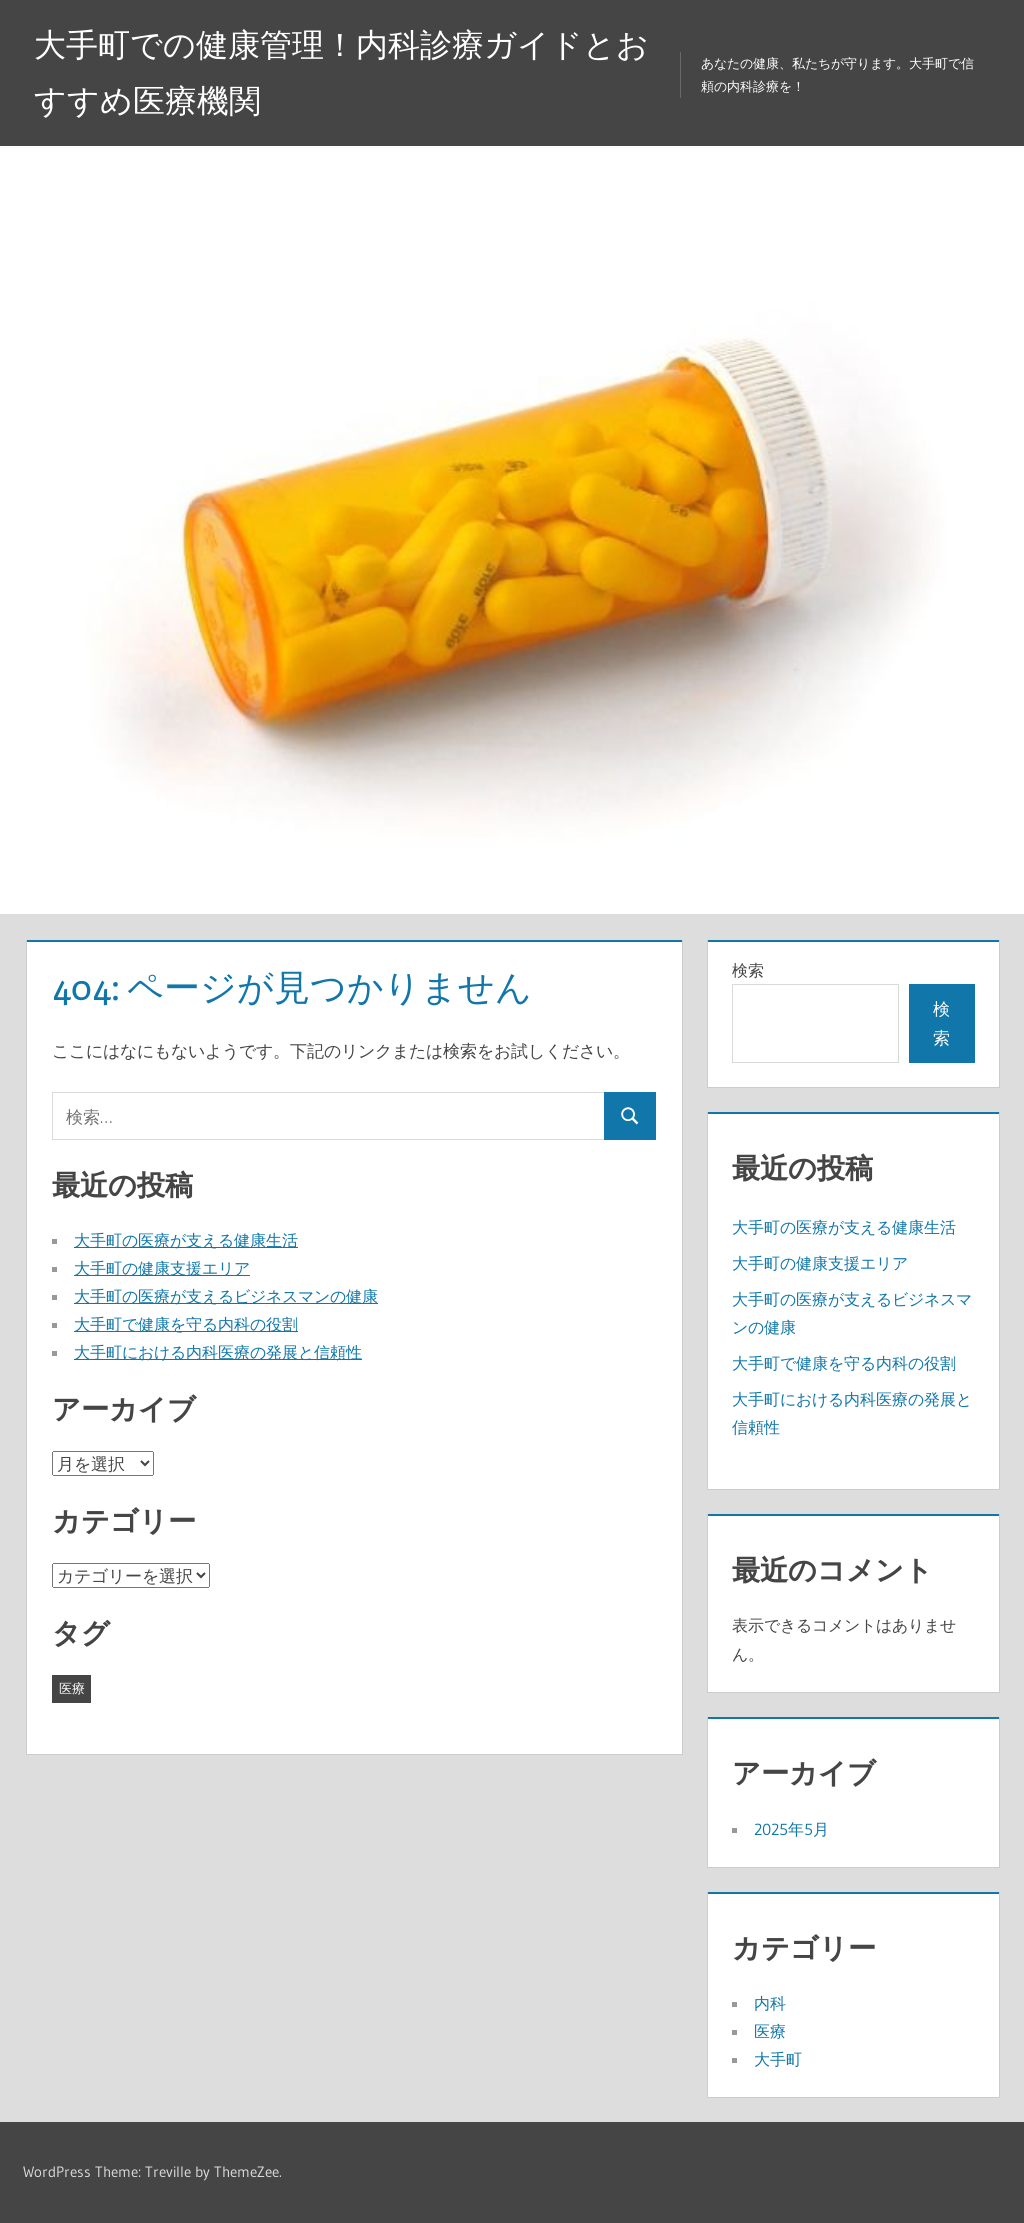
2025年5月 (791, 1829)
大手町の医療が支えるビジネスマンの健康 (226, 1296)
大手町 (778, 2059)
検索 (748, 970)
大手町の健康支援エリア (162, 1268)
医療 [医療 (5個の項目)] (72, 1688)
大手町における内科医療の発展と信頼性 (218, 1352)
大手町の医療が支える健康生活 (186, 1240)
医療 (770, 2031)
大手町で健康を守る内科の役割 (186, 1324)
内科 (770, 2003)
